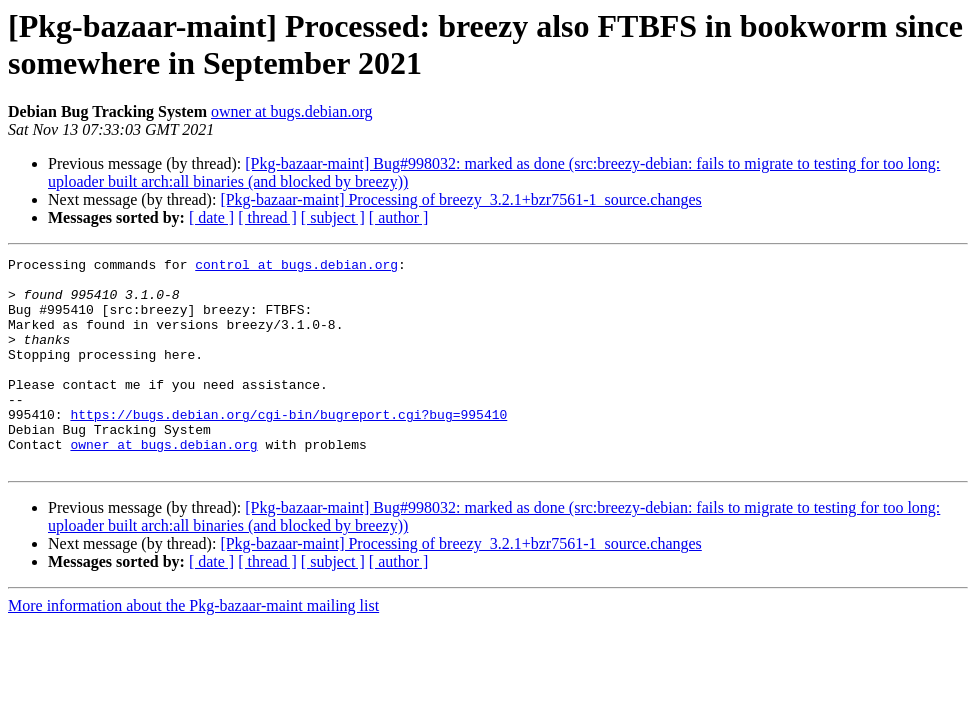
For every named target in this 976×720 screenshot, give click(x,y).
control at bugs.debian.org (296, 267)
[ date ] (211, 217)
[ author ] (399, 217)
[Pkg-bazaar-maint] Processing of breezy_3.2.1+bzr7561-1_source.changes (460, 199)
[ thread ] (267, 217)
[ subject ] (333, 217)
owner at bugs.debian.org (291, 111)
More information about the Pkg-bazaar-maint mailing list (193, 647)
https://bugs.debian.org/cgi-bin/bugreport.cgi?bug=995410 (288, 447)
